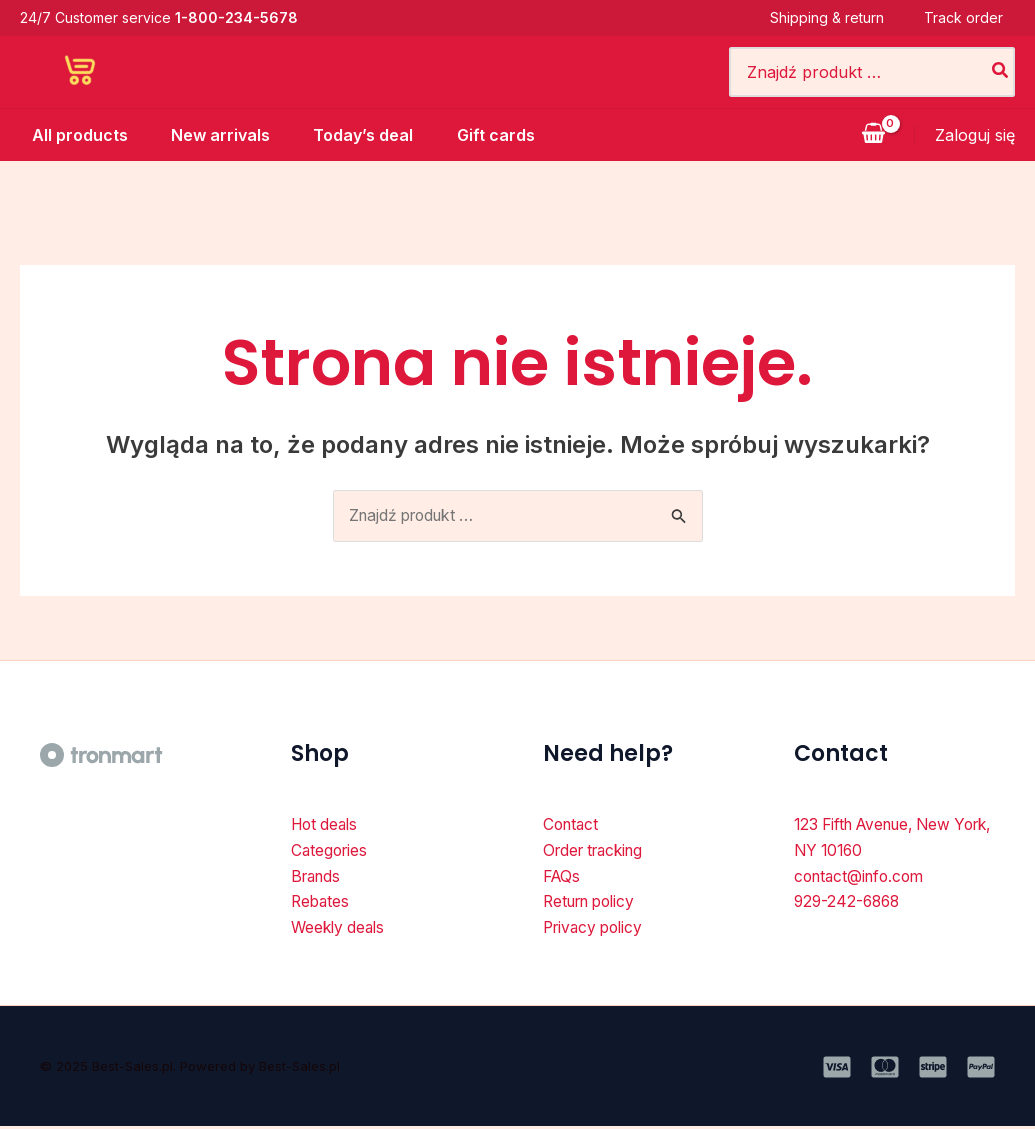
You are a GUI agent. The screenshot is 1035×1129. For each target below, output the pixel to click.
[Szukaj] (1001, 72)
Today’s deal (361, 135)
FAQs (563, 878)
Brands (318, 878)
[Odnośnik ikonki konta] (975, 135)
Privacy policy (596, 931)
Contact (572, 825)
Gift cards (498, 135)
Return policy (594, 905)
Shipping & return (839, 17)
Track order (975, 17)
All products (68, 135)
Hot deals (327, 825)
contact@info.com (863, 878)
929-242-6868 (849, 905)
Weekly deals (340, 931)
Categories (331, 852)
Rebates (321, 905)
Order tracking (598, 852)
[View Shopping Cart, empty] (873, 135)
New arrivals (213, 135)
